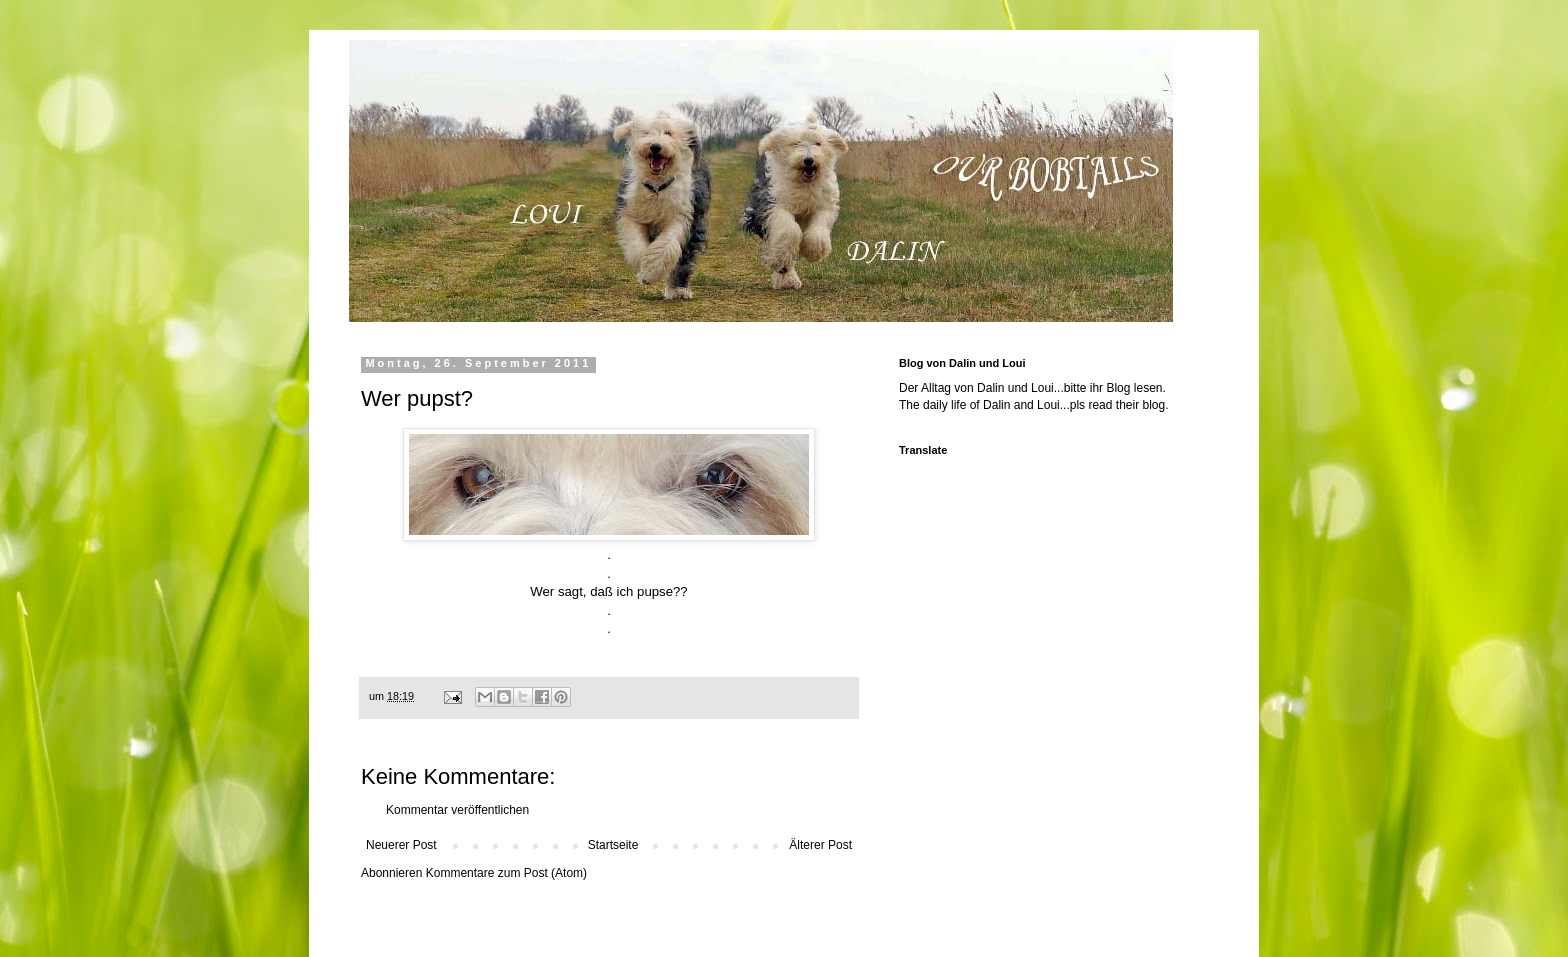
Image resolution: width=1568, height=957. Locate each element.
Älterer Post (820, 845)
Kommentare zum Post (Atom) (506, 873)
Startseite (613, 845)
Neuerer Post (401, 845)
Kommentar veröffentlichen (457, 810)
